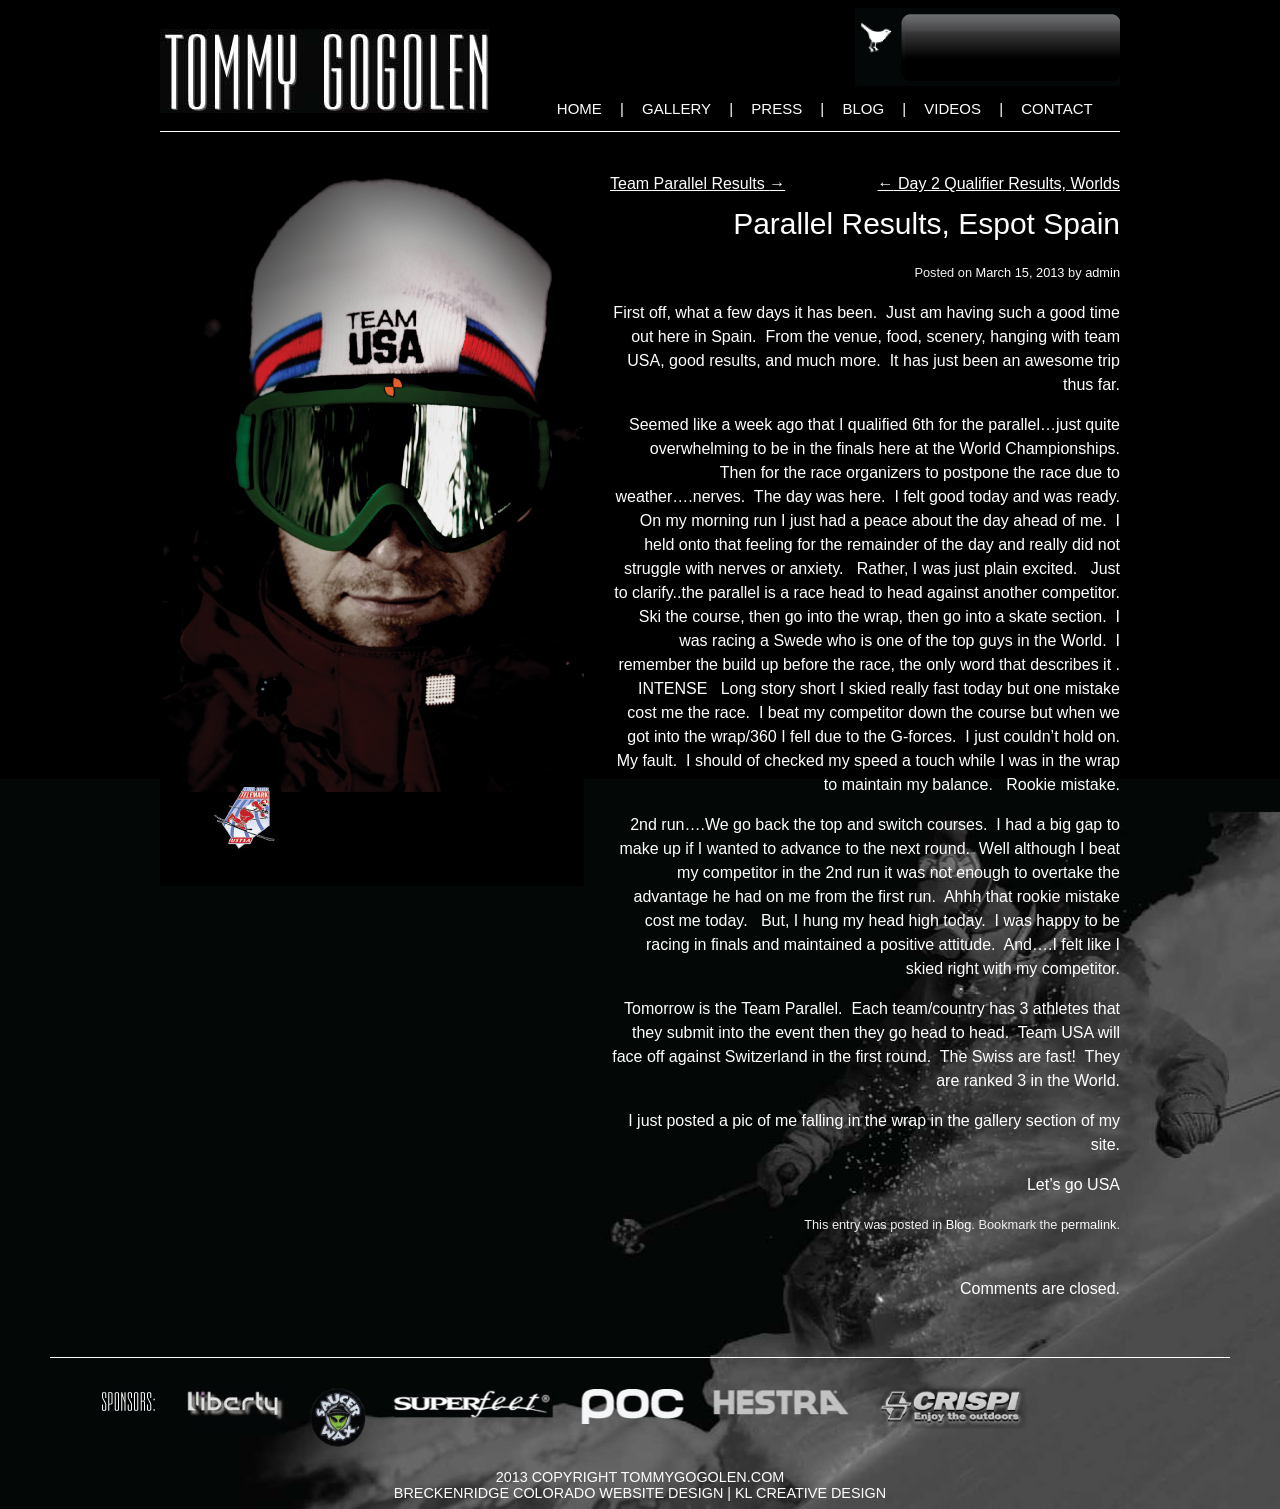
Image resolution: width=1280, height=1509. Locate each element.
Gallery (676, 108)
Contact (1056, 108)
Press (776, 108)
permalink (1088, 1224)
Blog (863, 108)
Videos (952, 108)
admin (1102, 272)
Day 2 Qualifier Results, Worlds (999, 183)
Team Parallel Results (697, 183)
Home (579, 108)
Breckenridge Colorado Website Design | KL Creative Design (640, 1493)
